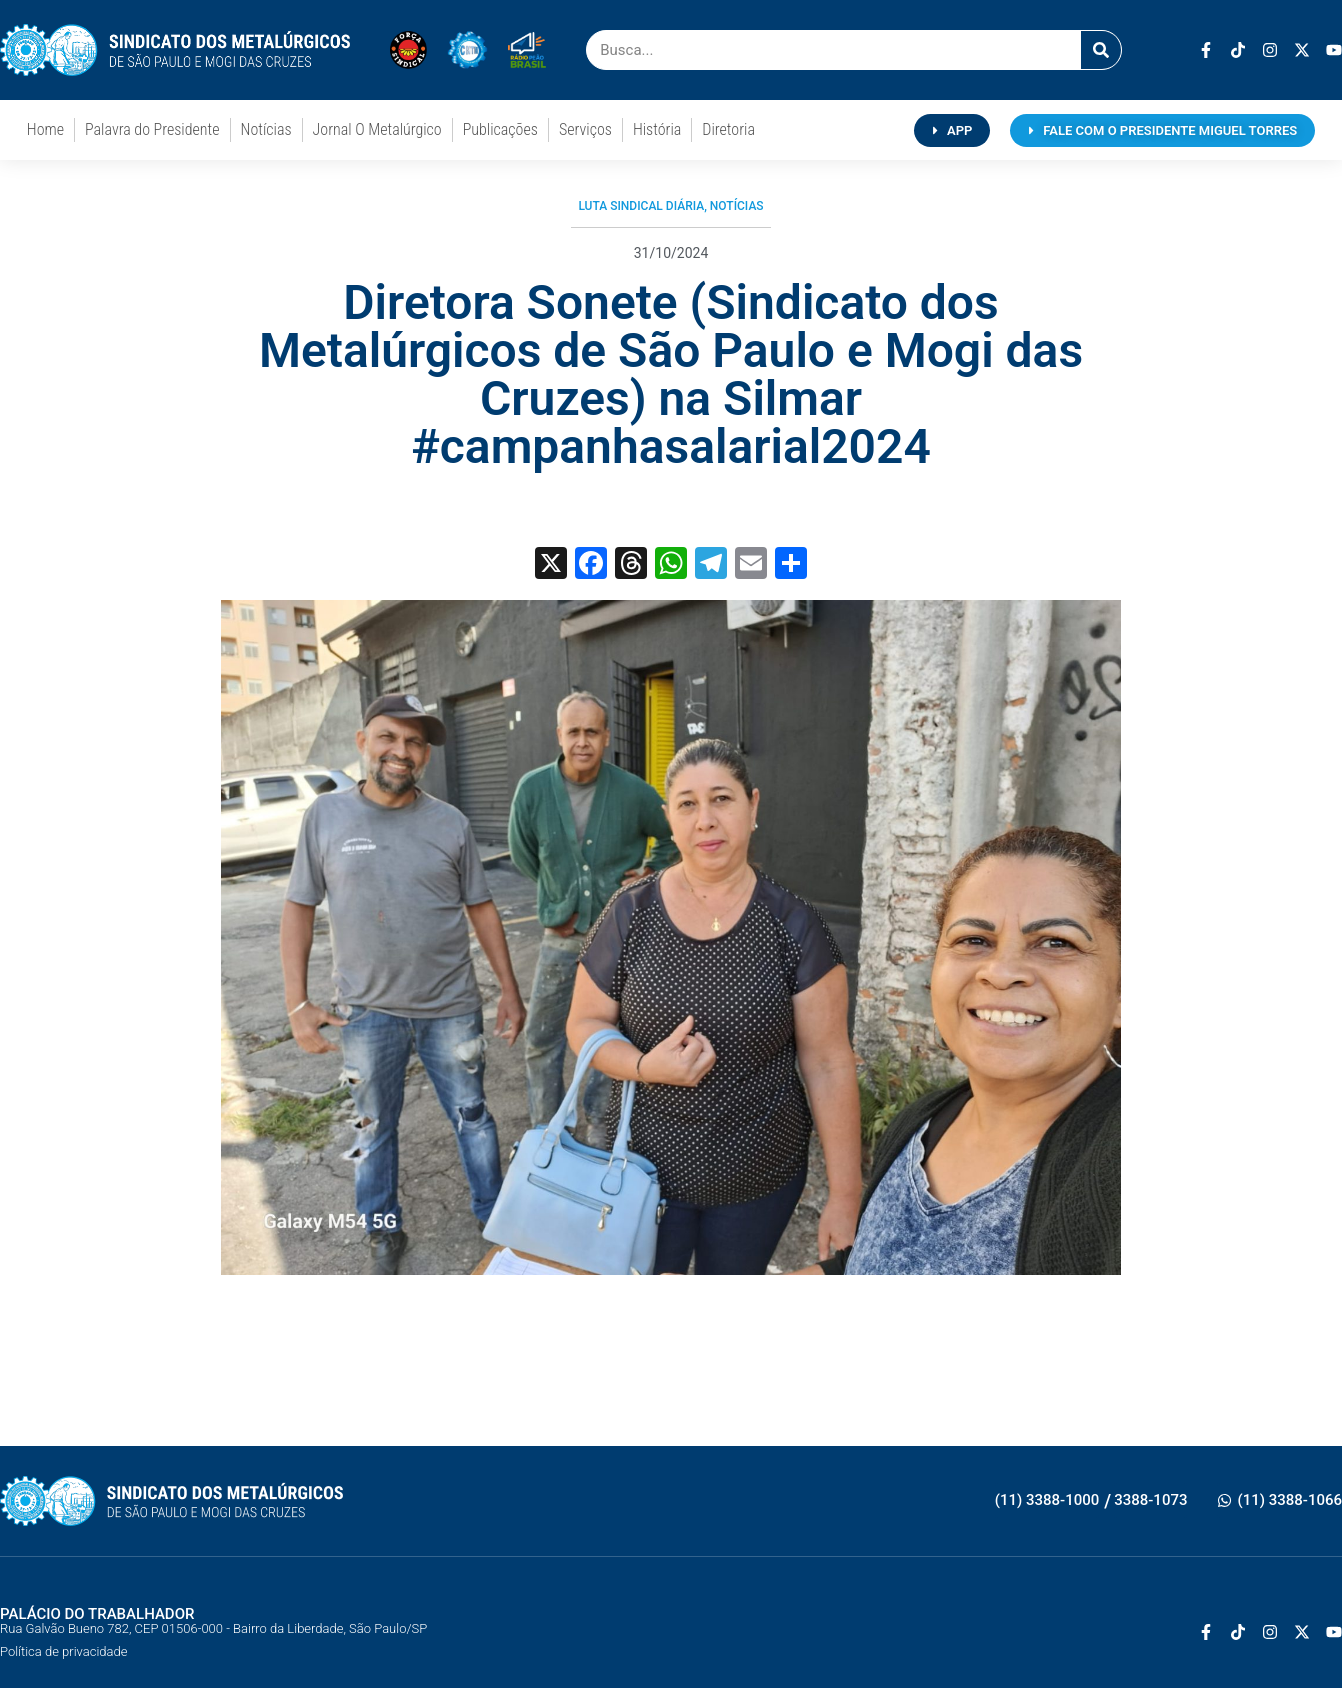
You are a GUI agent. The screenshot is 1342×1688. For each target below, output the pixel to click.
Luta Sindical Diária (641, 206)
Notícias (266, 129)
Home (45, 129)
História (657, 129)
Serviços (585, 129)
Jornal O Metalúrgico (377, 129)
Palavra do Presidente (152, 129)
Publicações (500, 129)
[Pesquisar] (1101, 50)
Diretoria (728, 129)
